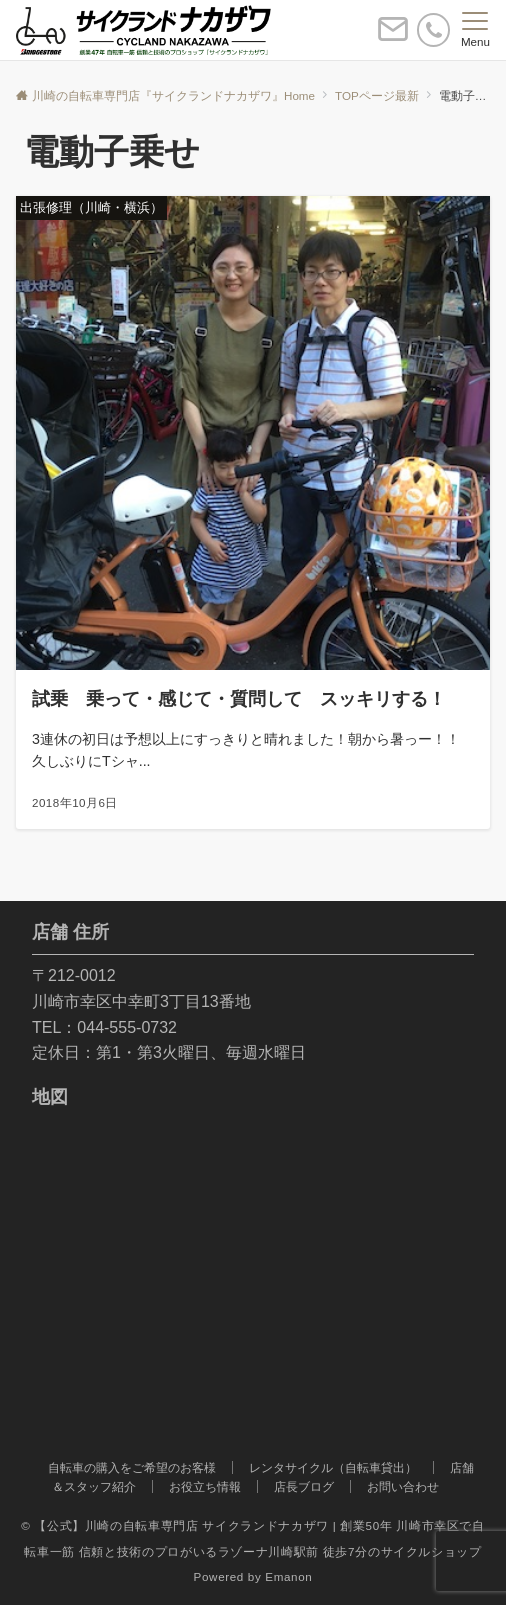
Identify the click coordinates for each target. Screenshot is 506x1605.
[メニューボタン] (475, 30)
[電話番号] (433, 29)
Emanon (288, 1576)
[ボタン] (393, 37)
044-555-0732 (127, 1027)
